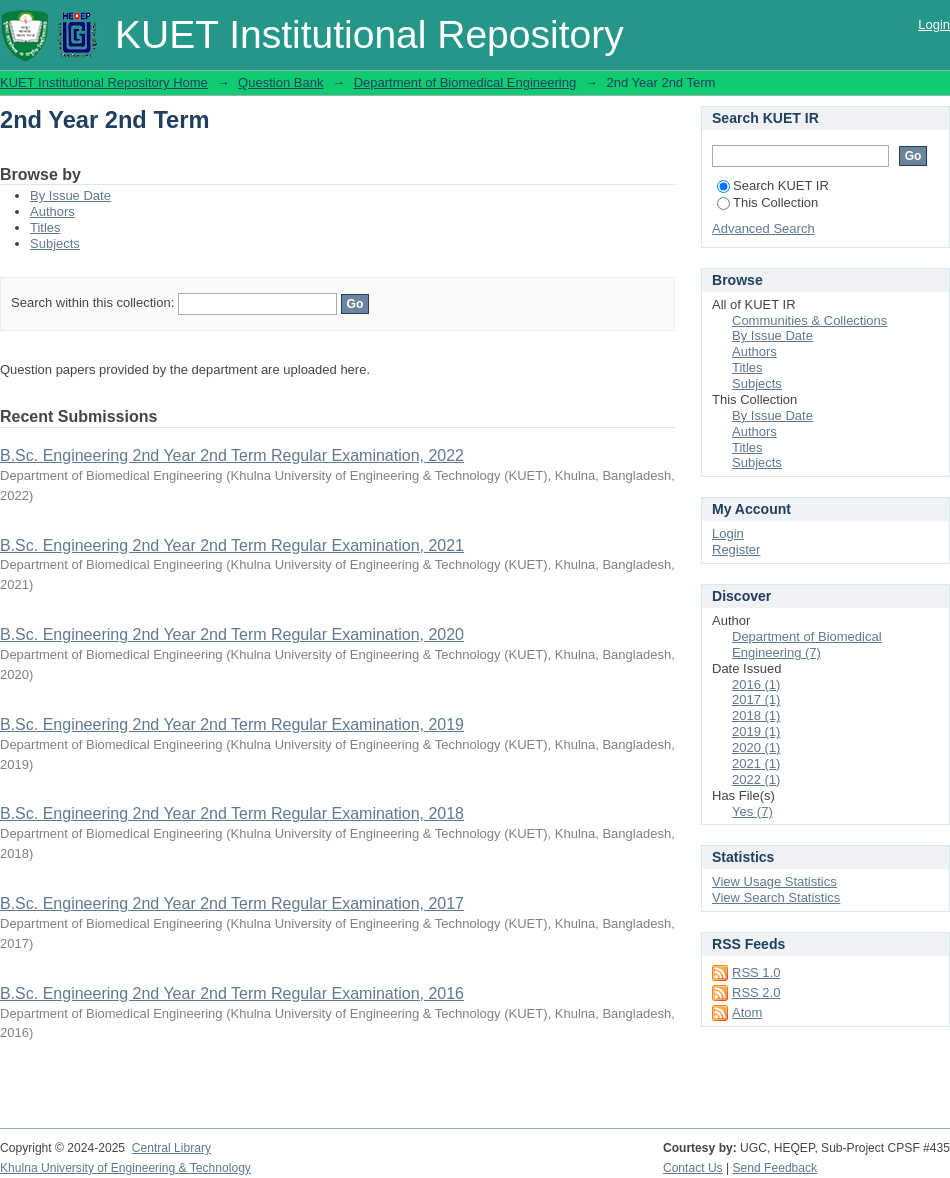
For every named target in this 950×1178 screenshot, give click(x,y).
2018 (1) (756, 715)
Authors (52, 211)
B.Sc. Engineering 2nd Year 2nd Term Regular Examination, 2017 (232, 903)
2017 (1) (756, 699)
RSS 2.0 (756, 992)
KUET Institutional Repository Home (104, 82)
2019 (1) (756, 731)
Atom (747, 1012)
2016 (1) (756, 684)
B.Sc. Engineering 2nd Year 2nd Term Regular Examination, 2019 (232, 724)
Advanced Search (763, 228)
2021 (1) (756, 763)
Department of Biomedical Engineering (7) (807, 644)
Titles (45, 227)
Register (736, 549)
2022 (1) (756, 779)
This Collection (767, 202)
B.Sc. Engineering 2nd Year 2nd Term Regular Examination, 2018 (232, 813)
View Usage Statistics (774, 881)
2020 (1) (756, 747)
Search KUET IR (773, 185)
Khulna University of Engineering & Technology (125, 1168)
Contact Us (693, 1168)
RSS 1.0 (756, 972)
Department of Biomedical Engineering (465, 82)
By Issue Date (70, 195)
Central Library (171, 1148)
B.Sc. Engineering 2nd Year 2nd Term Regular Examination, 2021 (232, 545)
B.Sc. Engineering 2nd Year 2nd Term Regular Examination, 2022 (232, 455)
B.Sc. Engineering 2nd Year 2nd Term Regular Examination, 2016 (232, 993)
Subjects (55, 243)
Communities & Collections (809, 320)
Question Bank (280, 82)
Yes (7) (752, 811)
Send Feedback (775, 1168)
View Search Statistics (776, 897)
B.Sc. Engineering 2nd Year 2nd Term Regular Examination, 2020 (232, 634)
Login (934, 24)
